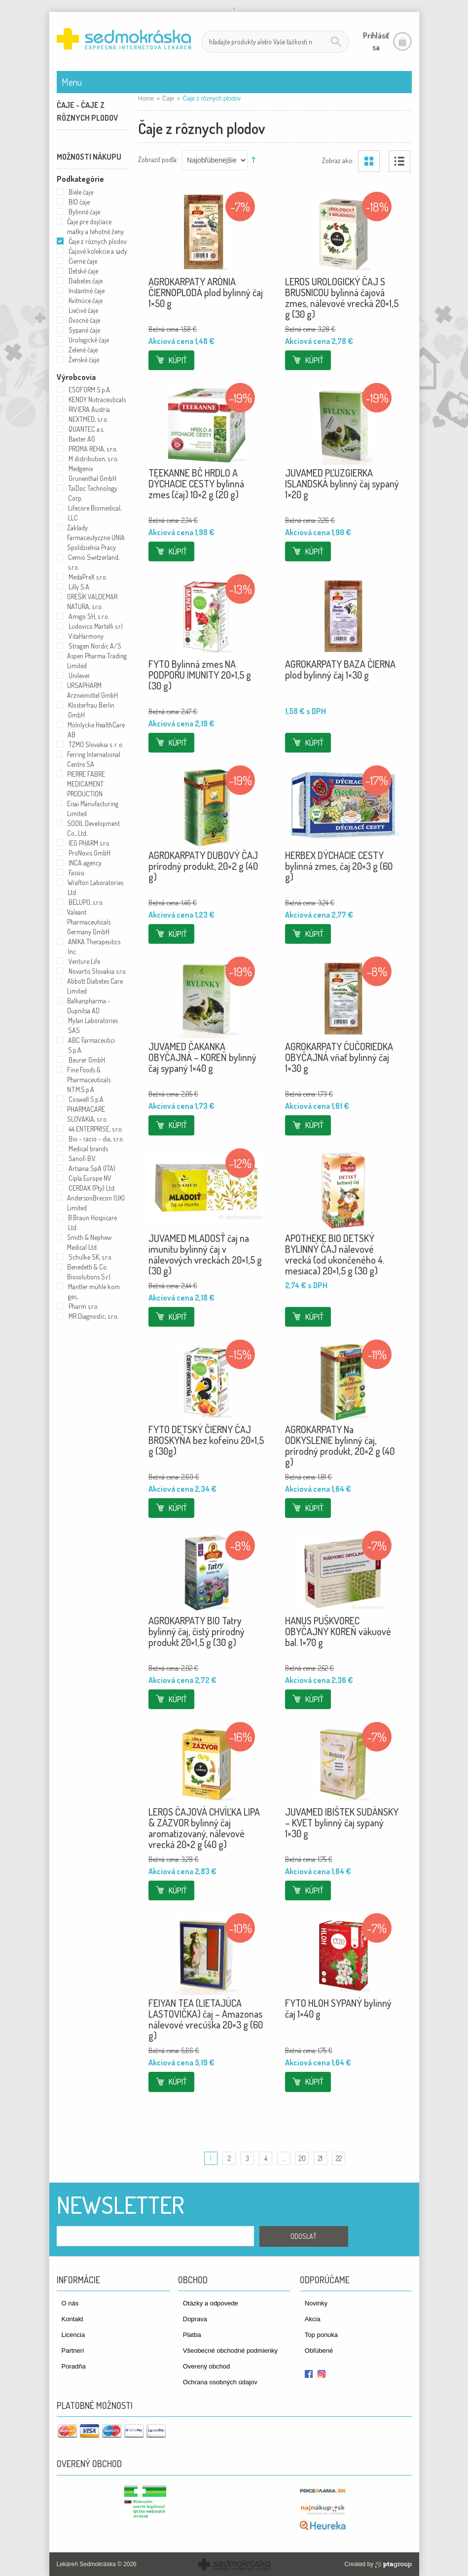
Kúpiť (178, 360)
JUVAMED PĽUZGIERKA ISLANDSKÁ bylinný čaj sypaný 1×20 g (342, 483)
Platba (192, 2334)
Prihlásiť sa (376, 41)
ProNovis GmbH (89, 853)
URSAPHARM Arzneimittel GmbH (92, 690)
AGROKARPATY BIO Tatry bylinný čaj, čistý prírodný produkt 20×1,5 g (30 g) (196, 1631)
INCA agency (85, 863)
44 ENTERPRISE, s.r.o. (96, 1129)
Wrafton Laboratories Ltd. (95, 887)
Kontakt (72, 2319)
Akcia (313, 2319)
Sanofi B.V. (82, 1158)
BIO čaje (79, 202)
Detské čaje (83, 271)
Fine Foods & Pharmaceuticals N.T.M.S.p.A (88, 1079)
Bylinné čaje (84, 211)
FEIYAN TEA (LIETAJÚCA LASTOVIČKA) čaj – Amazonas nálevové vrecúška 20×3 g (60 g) (205, 2019)
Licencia (73, 2334)
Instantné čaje (87, 290)
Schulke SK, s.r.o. (90, 1257)
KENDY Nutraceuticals (97, 399)
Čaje (168, 98)
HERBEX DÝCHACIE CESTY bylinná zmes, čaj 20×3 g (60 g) (339, 866)
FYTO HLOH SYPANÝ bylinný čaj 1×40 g (338, 2008)
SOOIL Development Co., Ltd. (93, 828)
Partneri (73, 2350)
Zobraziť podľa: (158, 159)
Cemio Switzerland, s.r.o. (93, 562)
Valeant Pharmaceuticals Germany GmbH (88, 922)
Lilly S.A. (79, 587)
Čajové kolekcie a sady (98, 251)
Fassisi (76, 872)
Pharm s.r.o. (84, 1306)
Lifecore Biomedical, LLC (94, 513)
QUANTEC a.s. (86, 429)
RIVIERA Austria (89, 409)
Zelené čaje (83, 349)
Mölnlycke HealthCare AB (96, 730)
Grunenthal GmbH (92, 478)
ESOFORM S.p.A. (90, 389)
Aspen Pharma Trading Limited (97, 661)
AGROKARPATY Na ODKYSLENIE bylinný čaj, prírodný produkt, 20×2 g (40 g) (340, 1445)
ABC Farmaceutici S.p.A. (91, 1045)
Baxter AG (82, 439)
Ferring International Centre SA (93, 759)
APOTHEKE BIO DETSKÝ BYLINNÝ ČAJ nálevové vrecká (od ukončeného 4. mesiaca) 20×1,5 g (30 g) (334, 1254)
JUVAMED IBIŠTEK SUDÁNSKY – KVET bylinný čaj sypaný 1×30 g (341, 1822)
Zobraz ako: (338, 160)
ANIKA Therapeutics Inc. (94, 946)
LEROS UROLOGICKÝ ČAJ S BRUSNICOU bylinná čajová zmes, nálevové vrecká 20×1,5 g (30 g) (341, 297)
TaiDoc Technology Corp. (92, 493)
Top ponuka (321, 2334)
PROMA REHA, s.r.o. (93, 449)
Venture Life (84, 961)
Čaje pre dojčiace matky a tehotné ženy (95, 226)
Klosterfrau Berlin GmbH (91, 710)
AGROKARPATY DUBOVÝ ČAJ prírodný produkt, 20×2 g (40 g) (203, 866)
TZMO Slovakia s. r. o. (96, 744)
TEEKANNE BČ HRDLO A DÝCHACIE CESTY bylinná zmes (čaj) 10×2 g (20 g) (196, 483)
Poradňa (74, 2366)
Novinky (316, 2303)
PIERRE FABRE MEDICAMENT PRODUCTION (86, 784)
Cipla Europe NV (90, 1178)
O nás (70, 2303)
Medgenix (81, 468)
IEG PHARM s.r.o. (89, 843)
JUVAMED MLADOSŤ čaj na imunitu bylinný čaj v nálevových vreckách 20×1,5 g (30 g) (205, 1254)
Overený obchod (206, 2366)
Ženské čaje (84, 359)
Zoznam (399, 161)
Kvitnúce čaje (86, 300)
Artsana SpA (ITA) (92, 1168)
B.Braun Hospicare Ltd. (92, 1222)
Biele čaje (81, 192)
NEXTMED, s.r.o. (88, 419)
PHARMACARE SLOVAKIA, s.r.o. (87, 1114)
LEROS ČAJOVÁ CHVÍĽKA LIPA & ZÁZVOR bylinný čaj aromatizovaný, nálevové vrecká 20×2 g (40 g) (204, 1828)
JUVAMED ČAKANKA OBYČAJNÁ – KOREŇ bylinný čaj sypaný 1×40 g (202, 1057)
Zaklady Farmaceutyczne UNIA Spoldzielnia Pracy (96, 537)
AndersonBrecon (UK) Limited (96, 1203)
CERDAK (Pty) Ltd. (92, 1188)
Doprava (195, 2319)
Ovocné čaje (84, 320)
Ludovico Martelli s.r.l (96, 626)
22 (339, 2158)
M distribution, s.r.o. (93, 458)
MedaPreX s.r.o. (88, 577)
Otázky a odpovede (210, 2303)
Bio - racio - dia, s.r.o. (96, 1138)
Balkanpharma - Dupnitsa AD (88, 1005)
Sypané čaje (84, 330)
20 (302, 2158)
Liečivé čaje (83, 310)
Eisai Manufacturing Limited (92, 808)
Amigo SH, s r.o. (89, 616)
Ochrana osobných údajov (220, 2382)
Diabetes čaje (86, 280)
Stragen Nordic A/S (95, 646)
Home (146, 98)
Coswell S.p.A (86, 1099)
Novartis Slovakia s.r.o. (98, 971)
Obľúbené (319, 2350)
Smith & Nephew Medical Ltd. (89, 1242)
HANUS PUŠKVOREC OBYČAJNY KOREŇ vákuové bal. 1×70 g (338, 1631)
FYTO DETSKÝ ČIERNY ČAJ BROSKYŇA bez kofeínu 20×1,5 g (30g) (206, 1440)
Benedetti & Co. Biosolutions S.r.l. (89, 1272)
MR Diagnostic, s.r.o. (93, 1316)
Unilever (79, 675)
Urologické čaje (89, 340)
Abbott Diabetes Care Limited (95, 986)
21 (320, 2158)
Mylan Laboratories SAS (93, 1025)
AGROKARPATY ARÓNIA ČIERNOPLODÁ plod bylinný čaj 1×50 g (205, 292)
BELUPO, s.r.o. (86, 902)
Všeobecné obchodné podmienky (230, 2350)
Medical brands (88, 1148)
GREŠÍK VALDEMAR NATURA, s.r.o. (92, 601)
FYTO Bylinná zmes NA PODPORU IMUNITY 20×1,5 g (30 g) (199, 674)
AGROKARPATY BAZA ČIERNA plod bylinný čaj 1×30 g (340, 669)
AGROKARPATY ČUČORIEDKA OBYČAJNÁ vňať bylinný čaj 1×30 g (339, 1057)
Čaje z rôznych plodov (98, 241)
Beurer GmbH (87, 1060)
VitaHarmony (86, 636)
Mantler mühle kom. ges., (94, 1291)
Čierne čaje (83, 261)
